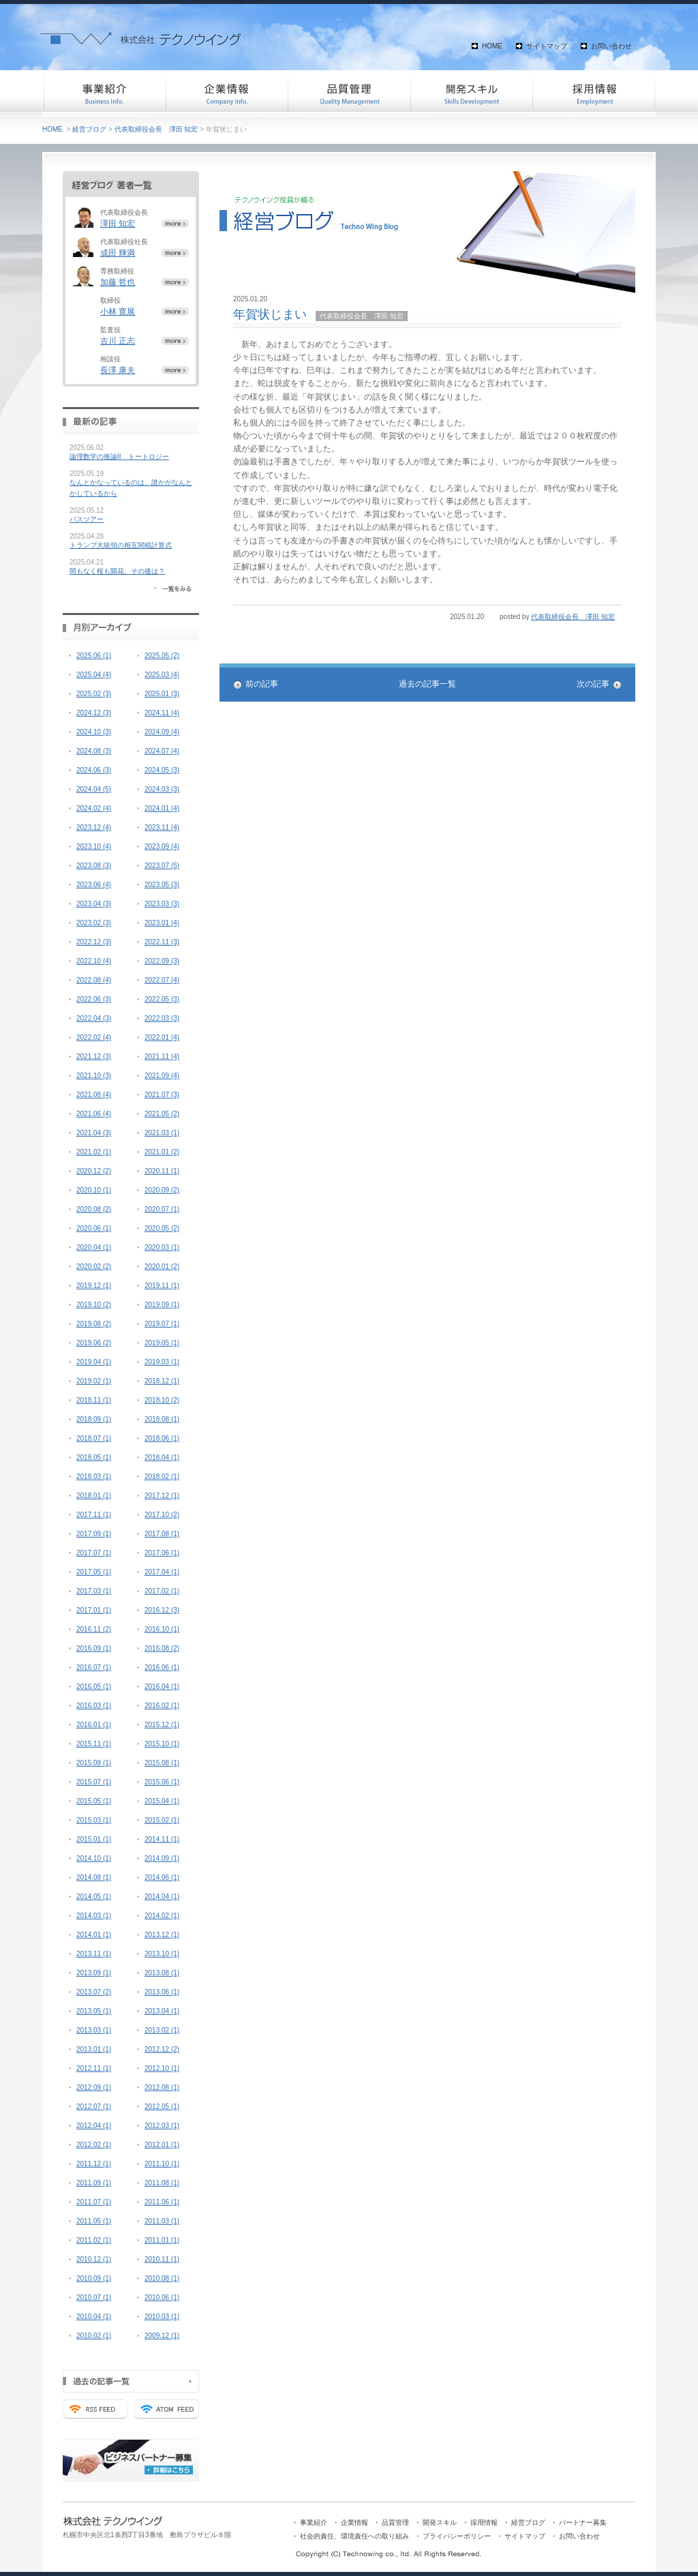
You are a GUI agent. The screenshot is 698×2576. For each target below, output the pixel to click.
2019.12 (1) (93, 1285)
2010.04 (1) (93, 2316)
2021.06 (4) (93, 1114)
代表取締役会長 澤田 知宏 (156, 129)
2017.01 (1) (93, 1610)
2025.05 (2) (162, 655)
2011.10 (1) (162, 2164)
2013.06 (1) (162, 1992)
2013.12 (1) (162, 1934)
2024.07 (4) (162, 751)
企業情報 (226, 92)
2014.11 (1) (162, 1839)
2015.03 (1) (93, 1820)
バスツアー (87, 519)
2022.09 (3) (162, 961)
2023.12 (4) (93, 827)
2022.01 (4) (162, 1037)
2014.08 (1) (93, 1877)
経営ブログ (89, 129)
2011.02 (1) (93, 2240)
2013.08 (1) (162, 1973)
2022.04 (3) (93, 1018)
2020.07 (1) (162, 1209)
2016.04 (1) (162, 1686)
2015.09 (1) (93, 1763)
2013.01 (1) (93, 2049)
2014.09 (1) (162, 1858)
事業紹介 (103, 92)
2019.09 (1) (162, 1304)
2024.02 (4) (93, 808)
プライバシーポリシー (457, 2536)
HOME (492, 46)
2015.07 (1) (93, 1782)
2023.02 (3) (93, 923)
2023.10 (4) (93, 846)
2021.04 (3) (93, 1133)
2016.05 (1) (93, 1686)
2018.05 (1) (93, 1457)
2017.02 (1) (162, 1591)
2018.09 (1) (93, 1419)
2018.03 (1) (93, 1476)
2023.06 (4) (93, 884)
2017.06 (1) (162, 1553)
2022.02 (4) (93, 1037)
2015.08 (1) (162, 1763)
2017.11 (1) (93, 1514)
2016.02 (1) (162, 1705)
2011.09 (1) (93, 2183)
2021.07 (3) (162, 1094)
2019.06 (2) (93, 1343)
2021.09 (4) (162, 1075)
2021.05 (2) (162, 1114)
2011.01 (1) (162, 2240)
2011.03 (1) (162, 2221)
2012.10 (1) (162, 2068)
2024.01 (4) (162, 808)
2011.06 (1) (162, 2202)
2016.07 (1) (93, 1667)
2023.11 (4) (162, 827)
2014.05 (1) (93, 1896)
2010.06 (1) (162, 2297)
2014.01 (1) (93, 1934)
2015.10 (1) (162, 1744)
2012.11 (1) (93, 2068)
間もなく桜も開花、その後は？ (117, 571)
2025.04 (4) (93, 674)
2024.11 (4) (162, 713)
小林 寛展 (117, 311)
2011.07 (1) (93, 2202)
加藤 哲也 (117, 282)
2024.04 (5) (93, 789)
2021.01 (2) (162, 1152)
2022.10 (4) (93, 961)
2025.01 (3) (162, 694)
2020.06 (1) (93, 1228)
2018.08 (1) (162, 1419)
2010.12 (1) (93, 2259)
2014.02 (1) (162, 1915)
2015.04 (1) (162, 1801)
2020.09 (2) (162, 1190)
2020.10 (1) (93, 1190)
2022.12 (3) (93, 942)
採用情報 (594, 92)
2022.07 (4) (162, 980)
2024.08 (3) (93, 751)
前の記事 (261, 684)
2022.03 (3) (162, 1018)
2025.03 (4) (162, 674)
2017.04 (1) (162, 1572)
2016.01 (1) (93, 1724)
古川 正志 (117, 341)
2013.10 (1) (162, 1954)
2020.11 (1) (162, 1171)
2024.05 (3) (162, 770)
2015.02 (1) (162, 1820)
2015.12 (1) (162, 1724)
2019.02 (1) (93, 1381)
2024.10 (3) (93, 732)
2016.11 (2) (93, 1629)
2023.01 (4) (162, 923)
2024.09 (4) (162, 732)
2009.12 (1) (162, 2335)
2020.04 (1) (93, 1247)
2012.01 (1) (162, 2144)
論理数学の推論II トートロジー (119, 456)
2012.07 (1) (93, 2106)
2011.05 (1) (93, 2221)
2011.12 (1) (93, 2164)
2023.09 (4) (162, 846)
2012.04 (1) (93, 2125)
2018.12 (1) (162, 1381)
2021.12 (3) (93, 1056)
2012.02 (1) (93, 2144)
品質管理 (349, 92)
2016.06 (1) (162, 1667)
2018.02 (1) (162, 1476)
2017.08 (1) (162, 1534)
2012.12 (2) (162, 2049)
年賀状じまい (270, 314)
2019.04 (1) (93, 1362)
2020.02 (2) (93, 1266)
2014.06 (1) (162, 1877)
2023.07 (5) (162, 865)
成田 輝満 (117, 253)
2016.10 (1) (162, 1629)
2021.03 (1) (162, 1133)
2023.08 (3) (93, 865)
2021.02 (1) (93, 1152)
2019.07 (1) (162, 1324)
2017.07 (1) (93, 1553)
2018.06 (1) (162, 1438)
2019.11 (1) (162, 1285)
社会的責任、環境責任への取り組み (354, 2536)
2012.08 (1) (162, 2087)
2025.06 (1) (93, 655)
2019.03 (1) (162, 1362)
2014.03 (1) (93, 1915)
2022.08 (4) (93, 980)
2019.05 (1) (162, 1343)
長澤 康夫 (117, 370)
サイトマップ (546, 46)
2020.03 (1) (162, 1247)
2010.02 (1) (93, 2335)
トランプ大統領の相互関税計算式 (121, 545)
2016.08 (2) (162, 1648)
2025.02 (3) (93, 694)
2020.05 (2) (162, 1228)
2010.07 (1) (93, 2297)
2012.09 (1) (93, 2087)
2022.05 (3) (162, 999)
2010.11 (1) (162, 2259)
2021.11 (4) (162, 1056)
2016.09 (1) (93, 1648)
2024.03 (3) (162, 789)
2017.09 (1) (93, 1534)
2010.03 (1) (162, 2316)
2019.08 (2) (93, 1324)
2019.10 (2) (93, 1304)
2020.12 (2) (93, 1171)
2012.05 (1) (162, 2106)
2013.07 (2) (93, 1992)
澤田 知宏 (117, 223)
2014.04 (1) (162, 1896)
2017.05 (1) (93, 1572)
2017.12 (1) (162, 1495)
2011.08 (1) (162, 2183)
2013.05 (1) (93, 2011)
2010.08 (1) (162, 2278)
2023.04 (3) (93, 904)
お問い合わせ (611, 46)
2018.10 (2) (162, 1400)
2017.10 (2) (162, 1514)
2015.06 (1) (162, 1782)
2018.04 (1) (162, 1457)
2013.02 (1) (162, 2030)
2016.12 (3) (162, 1610)
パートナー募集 (583, 2522)
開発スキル (471, 92)
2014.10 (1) (93, 1858)
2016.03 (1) (93, 1705)
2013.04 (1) (162, 2011)
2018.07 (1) (93, 1438)
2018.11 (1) (93, 1400)
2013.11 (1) (93, 1954)
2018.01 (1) (93, 1495)
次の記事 (593, 684)
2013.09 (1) (93, 1973)
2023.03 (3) (162, 904)
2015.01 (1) (93, 1839)
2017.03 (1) (93, 1591)
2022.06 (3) (93, 999)
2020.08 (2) (93, 1209)
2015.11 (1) (93, 1744)
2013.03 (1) (93, 2030)
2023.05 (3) (162, 884)
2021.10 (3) (93, 1075)
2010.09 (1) (93, 2278)
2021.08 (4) (93, 1094)
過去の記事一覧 (427, 684)
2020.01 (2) (162, 1266)
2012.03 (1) (162, 2125)
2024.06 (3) (93, 770)
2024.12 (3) (93, 713)
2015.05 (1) (93, 1801)
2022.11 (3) (162, 942)
